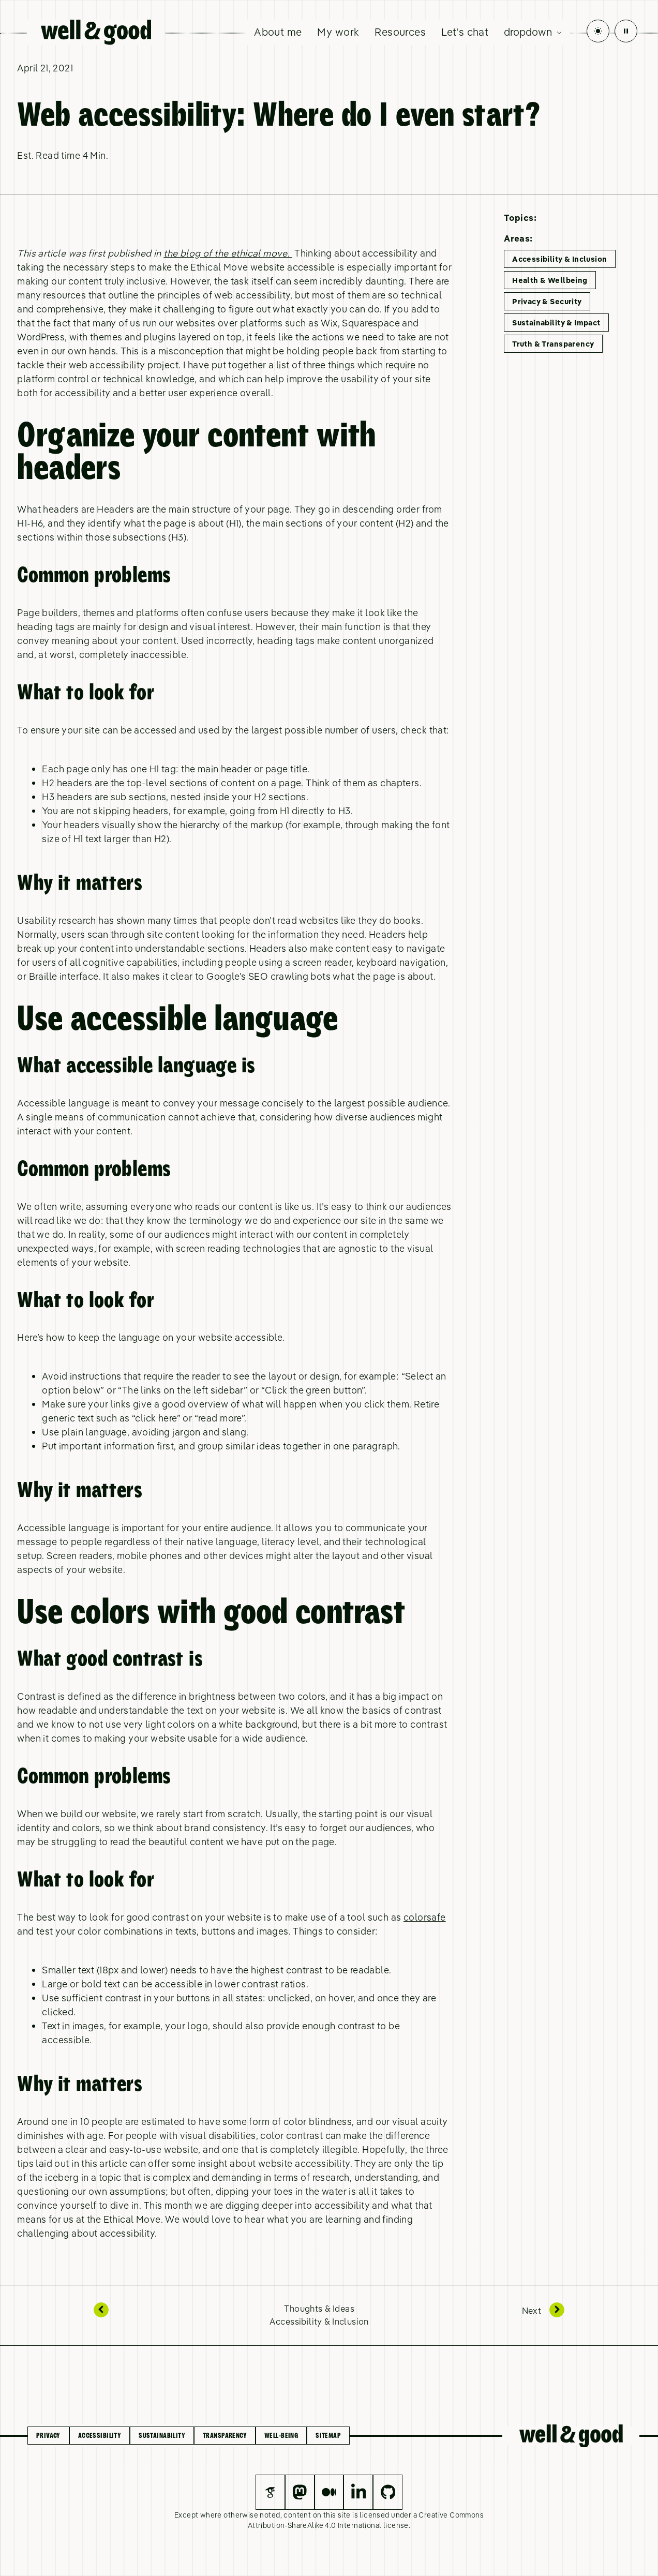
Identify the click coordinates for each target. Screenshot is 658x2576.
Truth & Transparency (553, 344)
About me (278, 31)
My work (338, 31)
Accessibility (99, 2435)
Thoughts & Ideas (319, 2308)
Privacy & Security (547, 301)
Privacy (48, 2435)
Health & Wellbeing (550, 280)
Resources (400, 31)
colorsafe (424, 1917)
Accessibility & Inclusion (559, 259)
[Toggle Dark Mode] (598, 31)
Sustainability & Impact (556, 322)
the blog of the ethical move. (227, 253)
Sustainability (162, 2435)
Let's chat (464, 31)
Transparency (225, 2435)
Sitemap (328, 2435)
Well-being (281, 2435)
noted (270, 2514)
